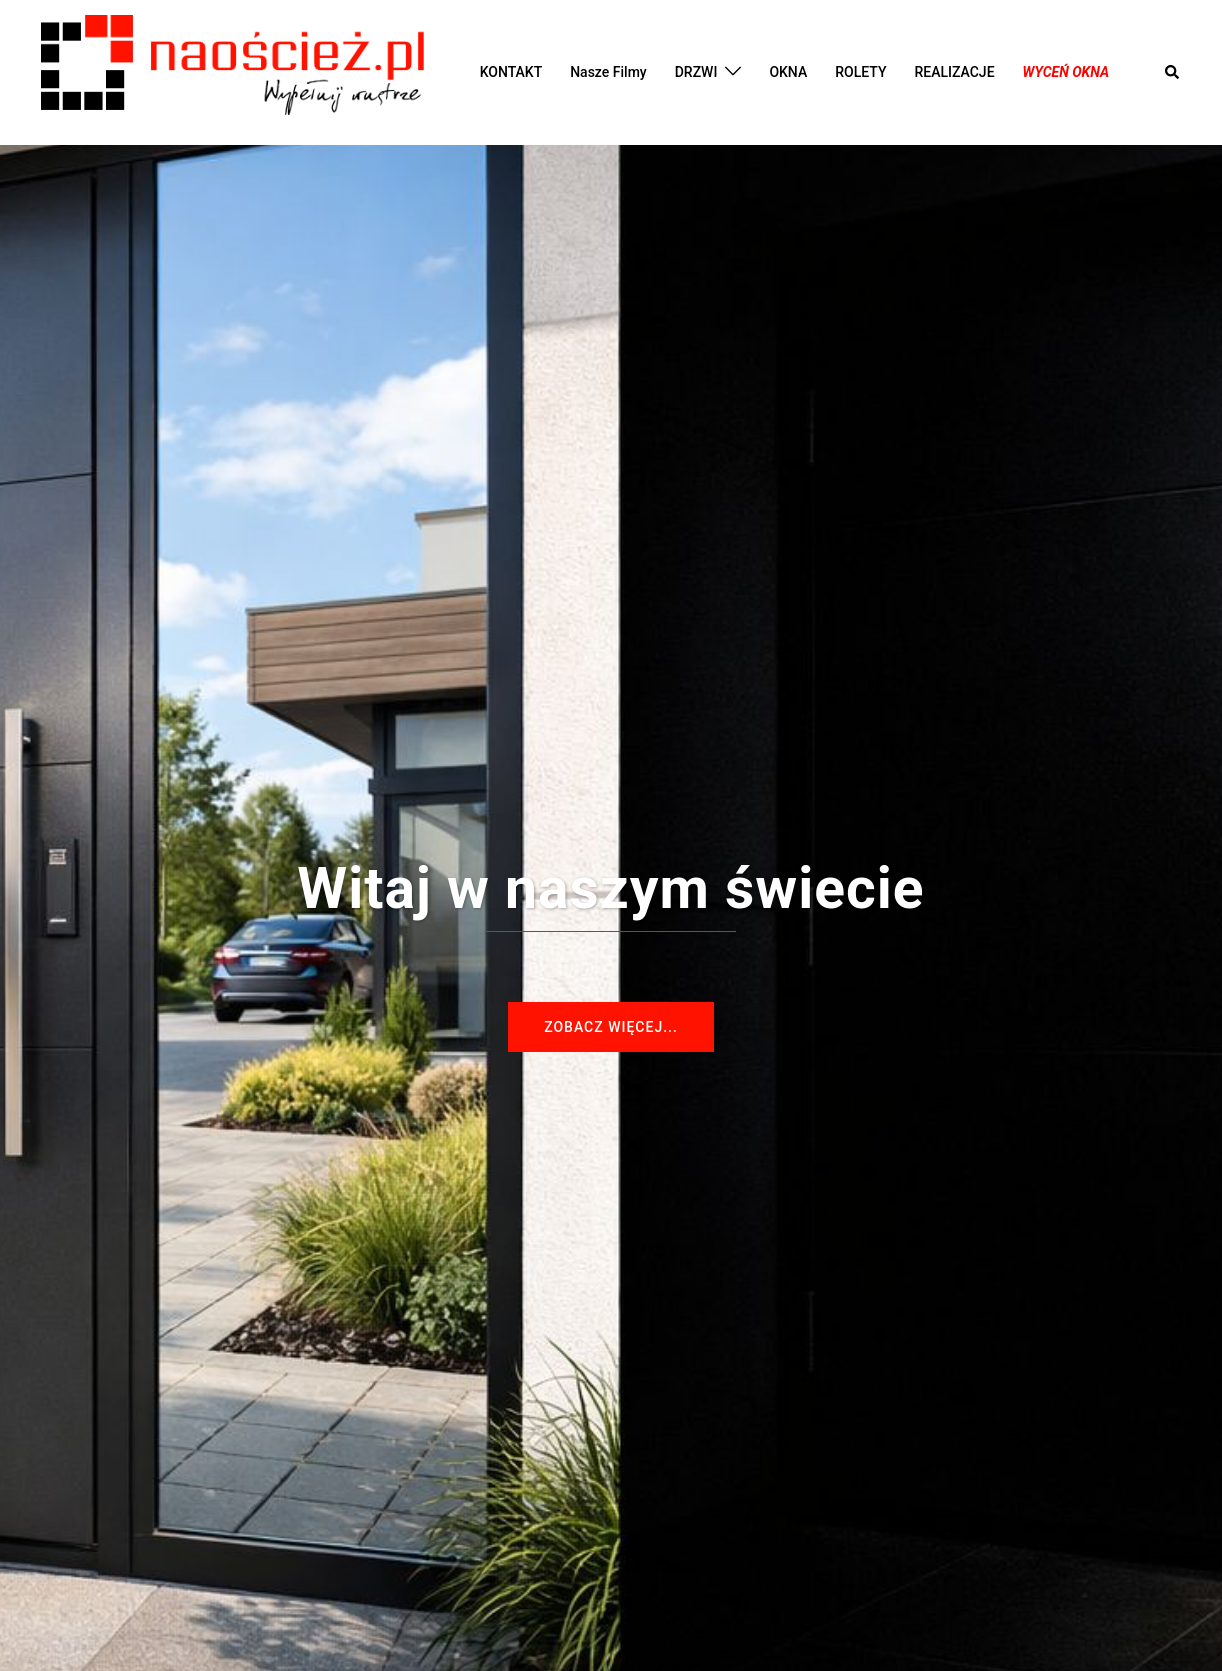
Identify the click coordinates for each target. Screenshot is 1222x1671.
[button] (1173, 72)
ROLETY (860, 72)
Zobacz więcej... (611, 1027)
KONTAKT (511, 72)
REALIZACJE (954, 72)
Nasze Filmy (608, 72)
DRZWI (696, 72)
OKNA (788, 72)
